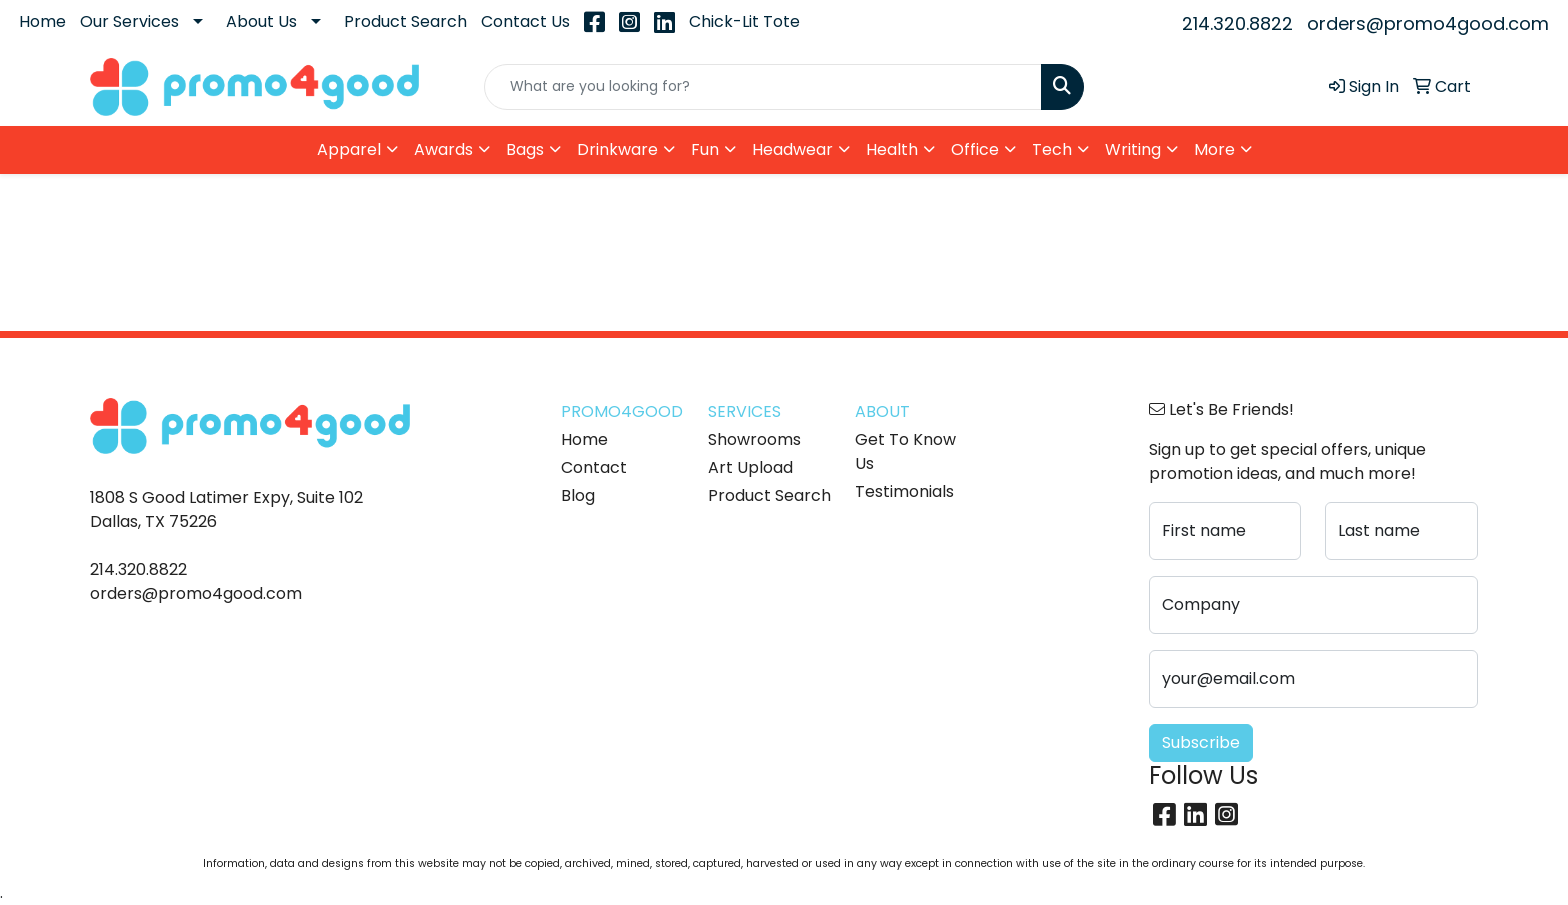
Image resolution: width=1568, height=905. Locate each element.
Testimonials (904, 491)
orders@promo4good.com (1428, 23)
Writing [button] (1133, 149)
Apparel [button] (349, 149)
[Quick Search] (763, 87)
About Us (261, 21)
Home (42, 21)
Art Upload (750, 467)
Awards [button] (443, 149)
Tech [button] (1052, 149)
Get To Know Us (905, 451)
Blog (578, 495)
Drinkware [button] (617, 149)
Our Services (129, 21)
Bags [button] (525, 149)
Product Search (405, 21)
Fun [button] (705, 149)
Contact (594, 467)
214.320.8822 (1237, 23)
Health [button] (892, 149)
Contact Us (525, 21)
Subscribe (1201, 742)
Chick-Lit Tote (744, 21)
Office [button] (975, 149)
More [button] (1214, 149)
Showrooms (754, 439)
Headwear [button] (792, 149)
